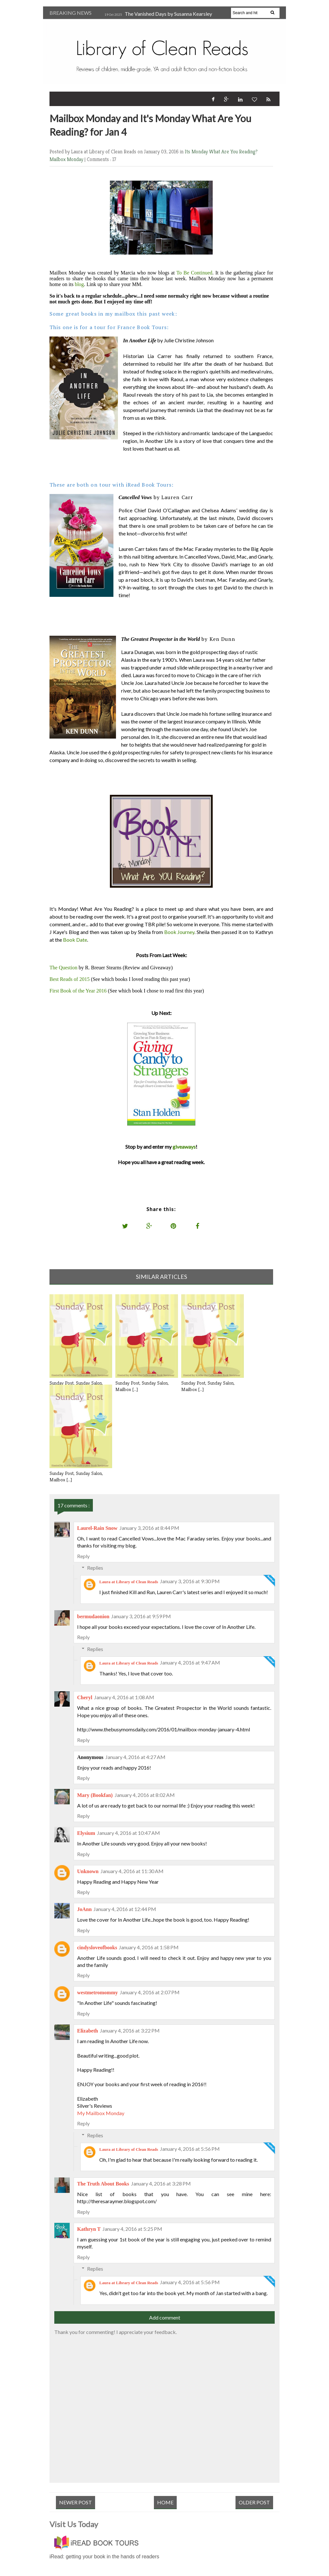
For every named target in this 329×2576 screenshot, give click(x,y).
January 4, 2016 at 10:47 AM (128, 1833)
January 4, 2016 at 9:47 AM (190, 1662)
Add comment (164, 2317)
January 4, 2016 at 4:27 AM (135, 1757)
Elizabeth (87, 2030)
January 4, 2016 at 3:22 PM (130, 2030)
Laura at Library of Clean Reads (128, 1581)
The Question (63, 967)
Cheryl (84, 1697)
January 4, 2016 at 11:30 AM (132, 1871)
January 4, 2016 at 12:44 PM (124, 1909)
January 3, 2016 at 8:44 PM (149, 1528)
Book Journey (179, 932)
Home (165, 2502)
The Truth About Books (103, 2183)
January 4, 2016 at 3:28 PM (161, 2183)
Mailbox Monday (66, 159)
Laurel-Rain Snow (97, 1528)
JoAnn (84, 1909)
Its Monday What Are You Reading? (221, 151)
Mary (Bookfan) (95, 1795)
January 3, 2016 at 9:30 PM (190, 1581)
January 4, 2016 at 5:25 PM (132, 2229)
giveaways (184, 1147)
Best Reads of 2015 (69, 979)
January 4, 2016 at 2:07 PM (150, 1992)
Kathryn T (89, 2229)
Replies (95, 1568)
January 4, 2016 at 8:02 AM (145, 1795)
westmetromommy (97, 1992)
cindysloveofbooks (97, 1947)
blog (79, 284)
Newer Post (75, 2502)
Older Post (254, 2502)
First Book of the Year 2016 (78, 990)
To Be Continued (194, 272)
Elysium (86, 1833)
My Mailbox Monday (100, 2113)
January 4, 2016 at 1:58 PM (149, 1947)
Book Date (75, 940)
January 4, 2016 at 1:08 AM (124, 1697)
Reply (83, 1556)
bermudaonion (93, 1616)
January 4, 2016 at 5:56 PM (190, 2149)
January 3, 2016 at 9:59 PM (141, 1616)
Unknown (88, 1871)
